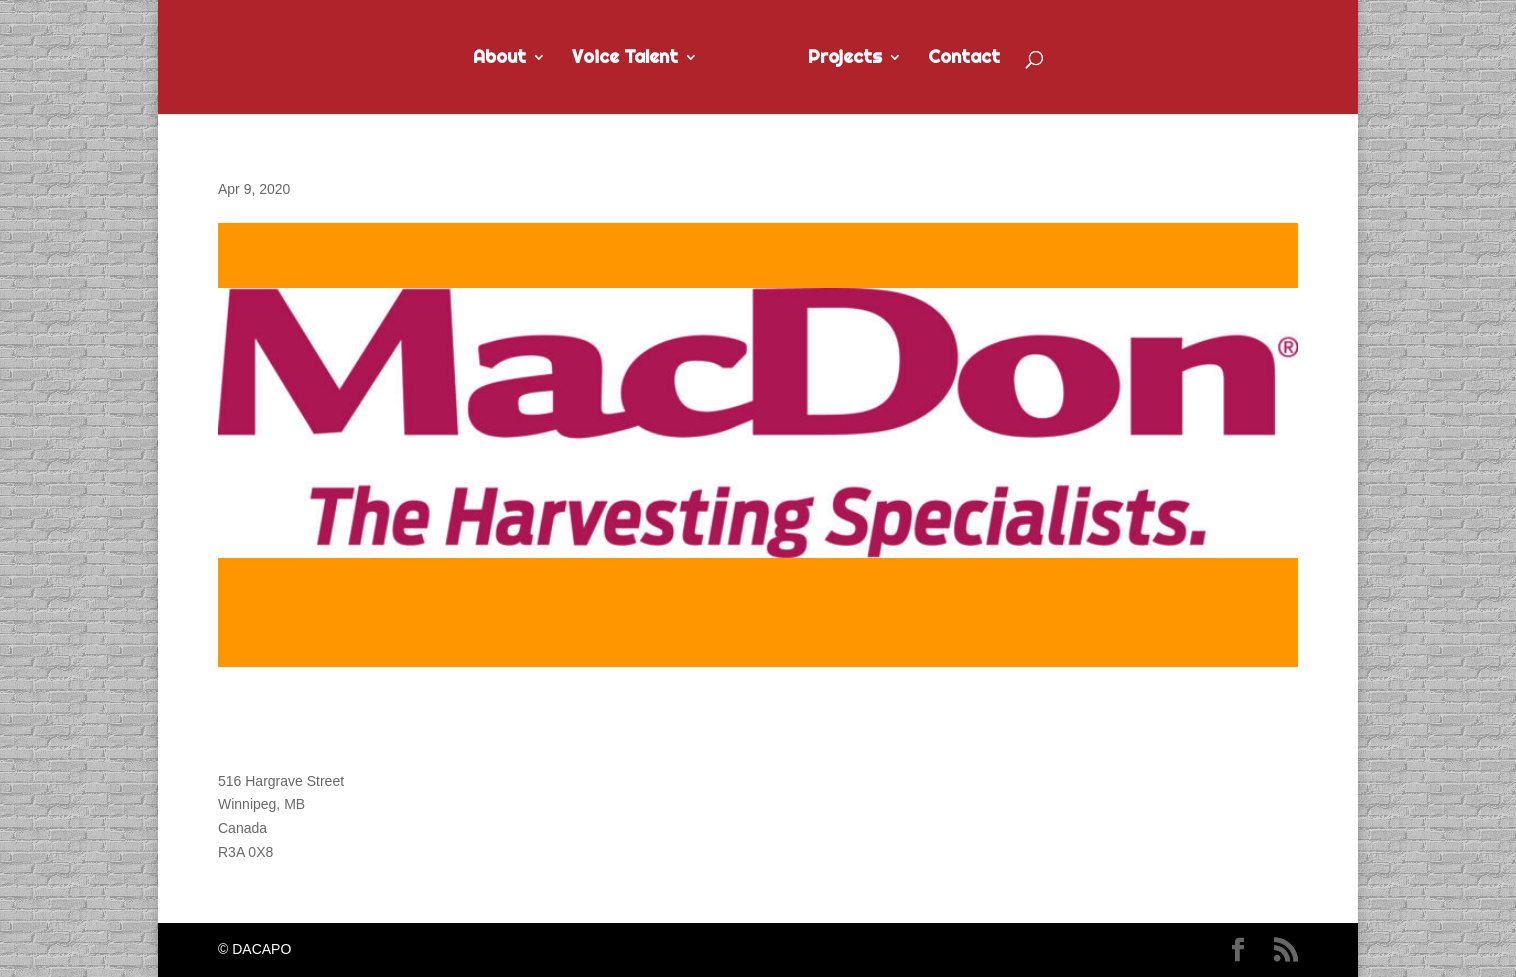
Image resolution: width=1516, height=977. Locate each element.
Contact (964, 59)
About (499, 59)
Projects (845, 59)
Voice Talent (625, 59)
